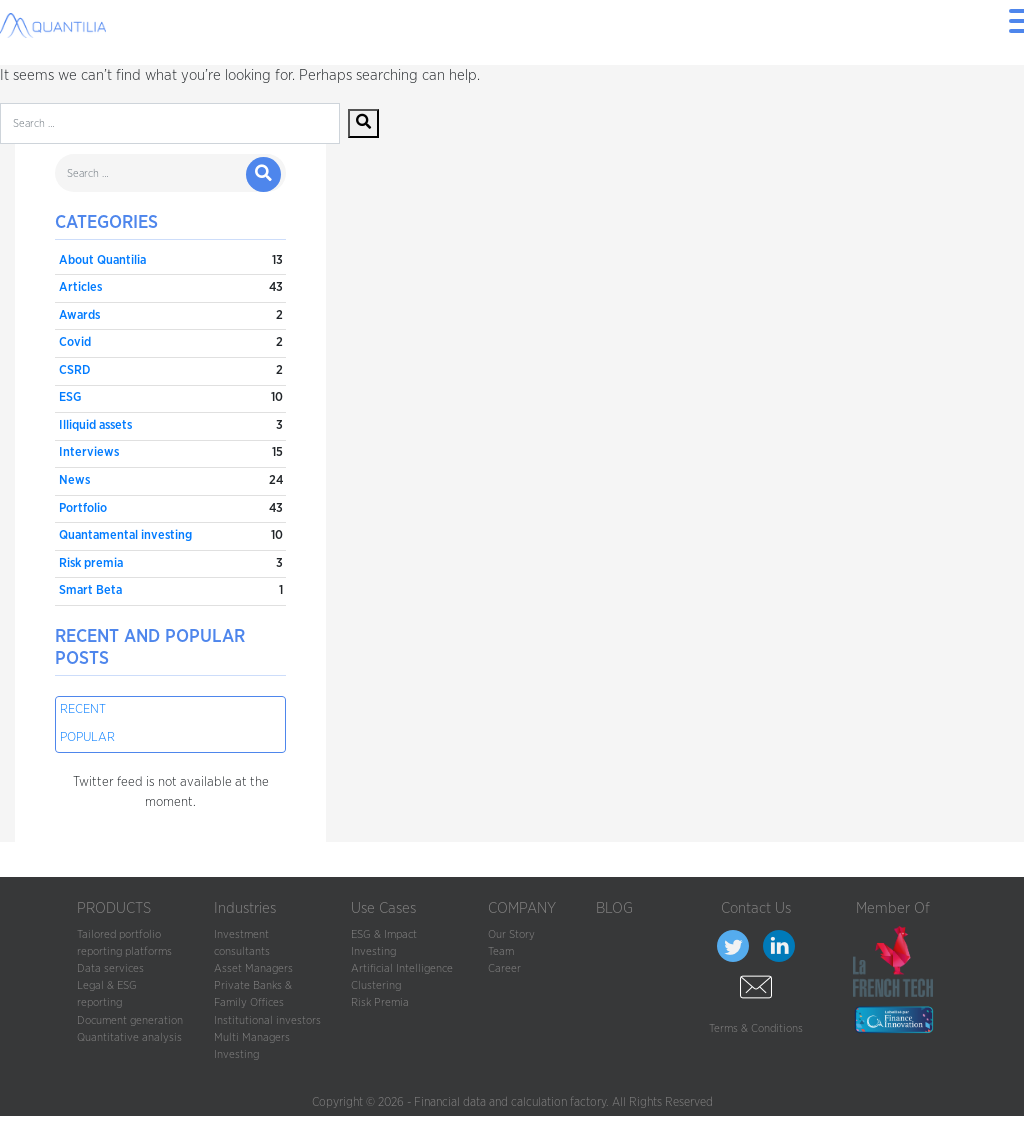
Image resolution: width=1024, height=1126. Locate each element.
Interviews (89, 452)
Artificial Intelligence (402, 968)
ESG (70, 397)
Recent (83, 709)
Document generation (130, 1020)
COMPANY (522, 908)
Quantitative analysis (129, 1037)
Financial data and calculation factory (510, 1102)
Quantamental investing (125, 535)
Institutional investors (267, 1020)
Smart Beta (90, 590)
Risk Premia (380, 1002)
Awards (79, 315)
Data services (110, 968)
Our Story (511, 934)
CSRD (74, 370)
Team (501, 951)
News (74, 480)
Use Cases (383, 908)
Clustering (376, 985)
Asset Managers (253, 968)
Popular (87, 737)
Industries (245, 908)
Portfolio (83, 508)
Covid (75, 342)
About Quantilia (102, 260)
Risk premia (91, 563)
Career (504, 968)
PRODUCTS (114, 908)
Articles (80, 287)
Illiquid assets (95, 425)
